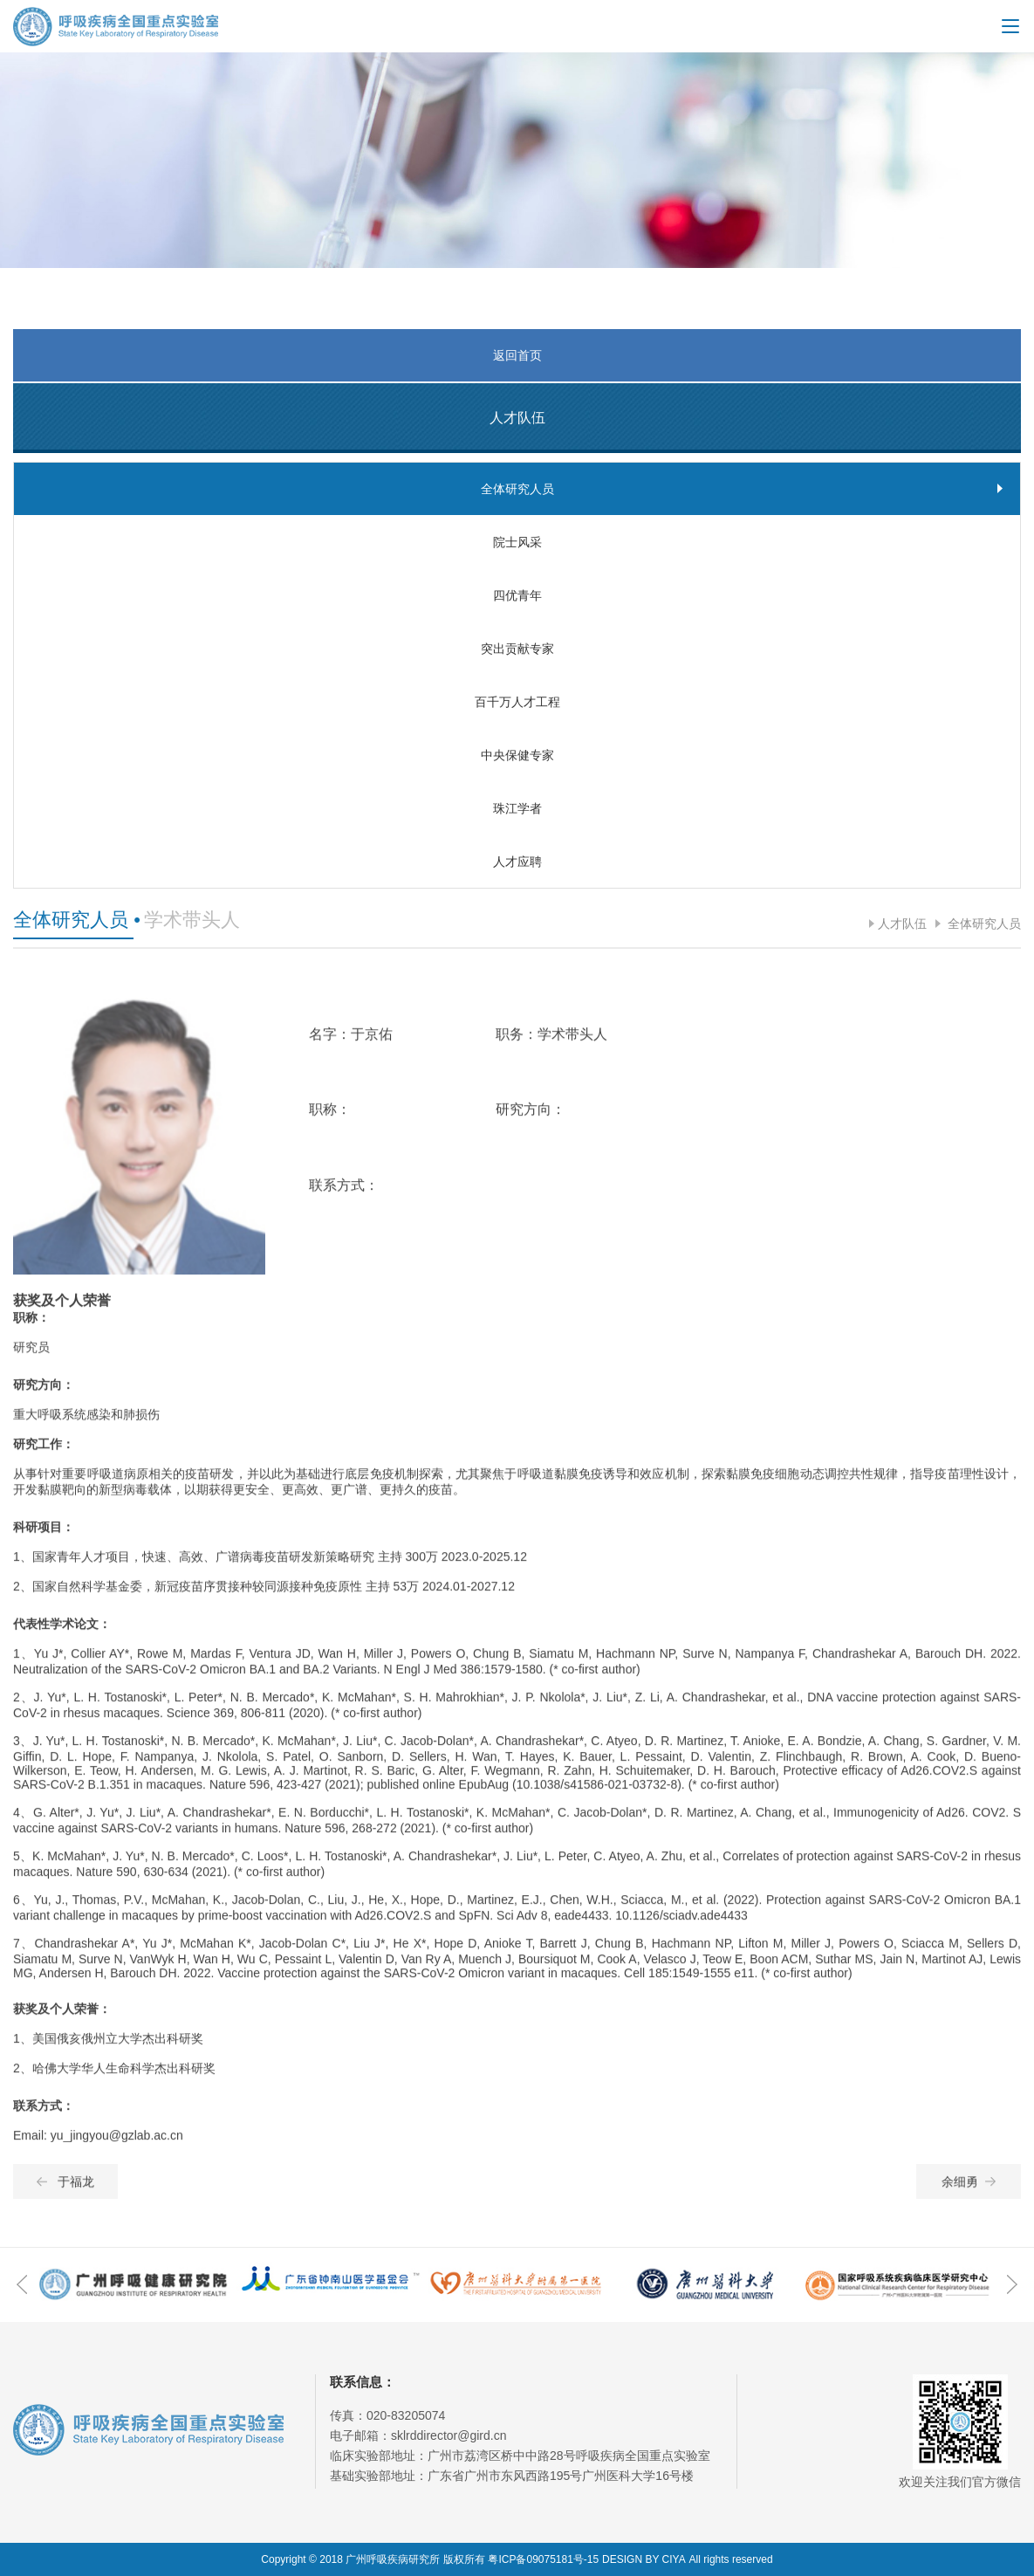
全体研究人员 (982, 924)
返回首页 (517, 355)
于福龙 (65, 2195)
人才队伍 (902, 924)
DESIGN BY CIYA (644, 2559)
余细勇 (969, 2195)
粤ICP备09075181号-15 (543, 2559)
